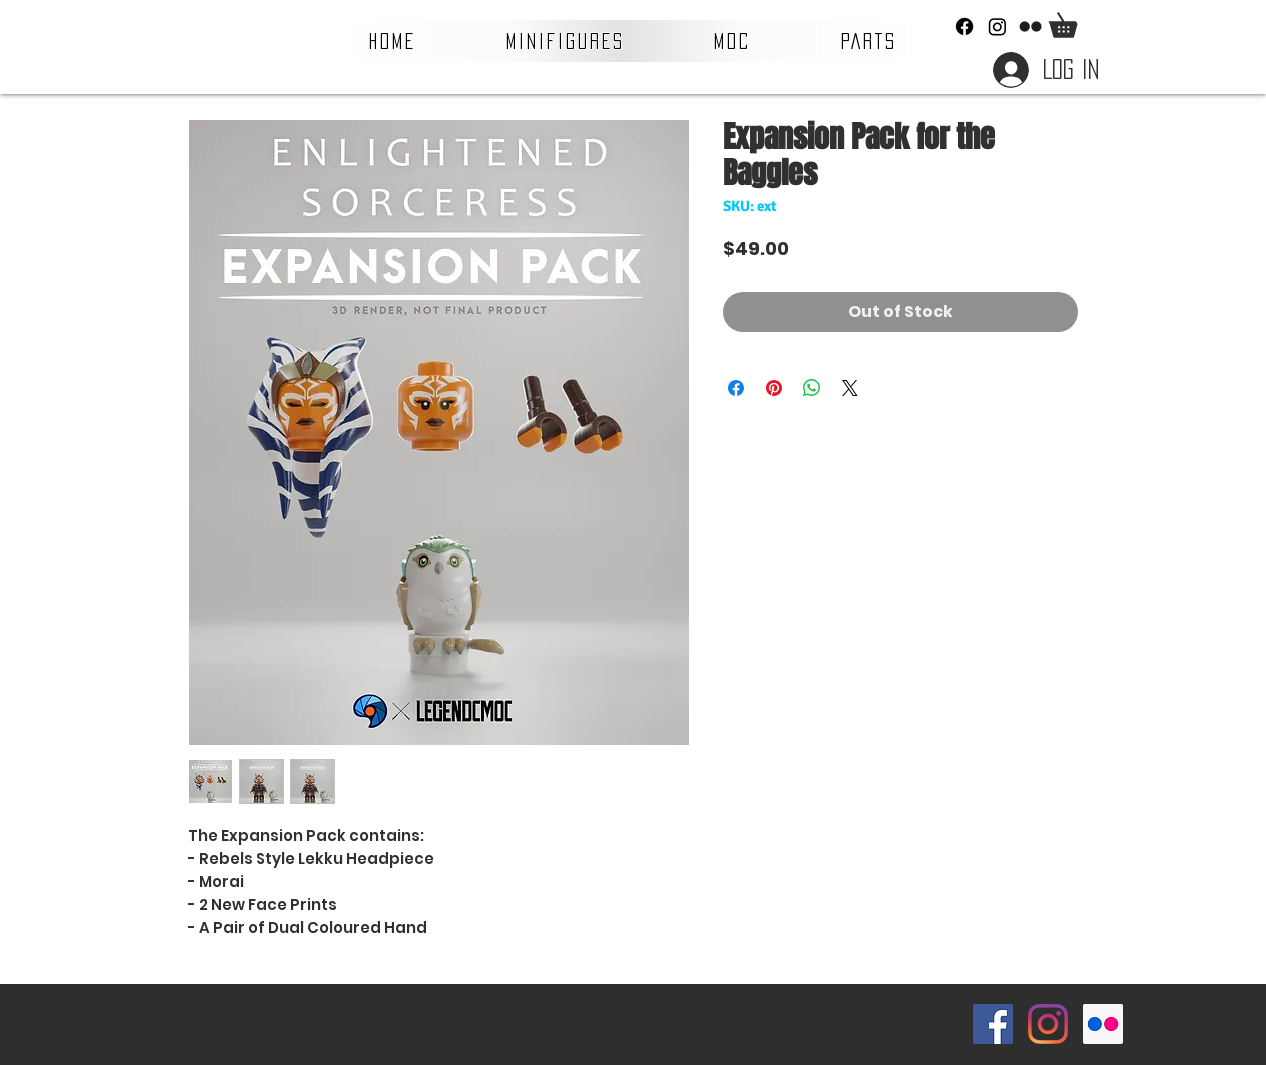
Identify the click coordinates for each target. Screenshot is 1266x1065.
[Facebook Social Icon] (993, 1024)
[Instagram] (997, 26)
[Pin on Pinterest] (774, 388)
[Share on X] (850, 388)
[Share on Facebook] (736, 388)
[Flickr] (1030, 26)
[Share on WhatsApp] (812, 388)
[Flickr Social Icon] (1103, 1024)
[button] (565, 41)
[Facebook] (964, 26)
